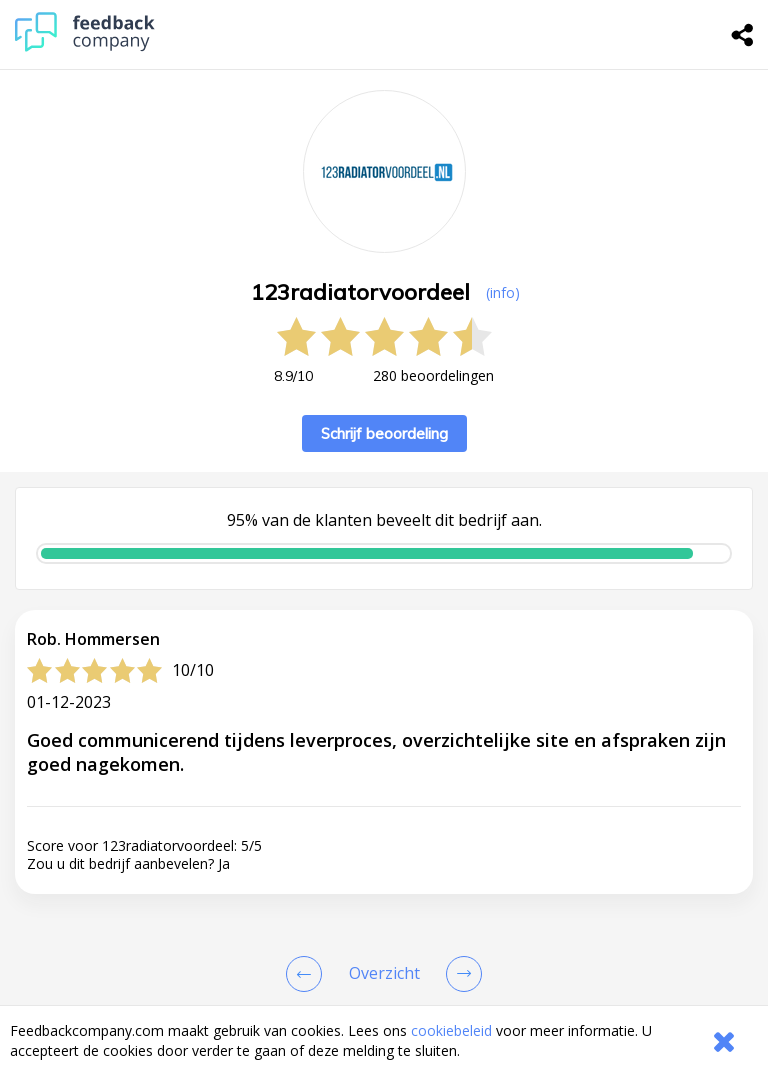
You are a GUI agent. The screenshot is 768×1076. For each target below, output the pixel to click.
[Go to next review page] (460, 974)
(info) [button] (503, 292)
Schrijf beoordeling (384, 433)
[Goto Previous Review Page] (308, 974)
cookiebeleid (451, 1030)
